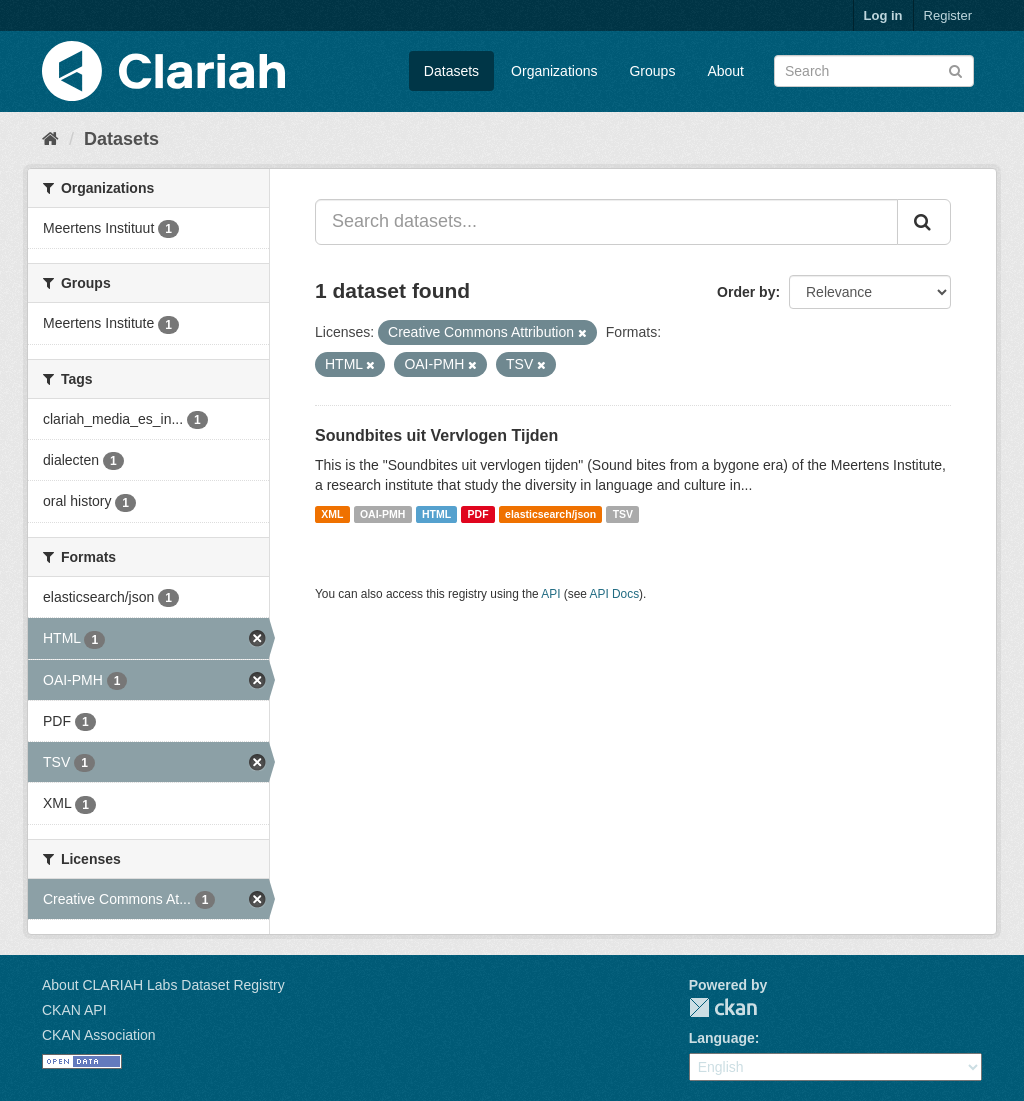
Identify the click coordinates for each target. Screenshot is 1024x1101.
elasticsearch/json (550, 514)
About (725, 71)
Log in (883, 15)
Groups (652, 71)
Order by (746, 292)
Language (722, 1038)
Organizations (554, 71)
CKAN (723, 1007)
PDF (478, 514)
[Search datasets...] (606, 222)
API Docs (615, 594)
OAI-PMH (383, 514)
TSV (623, 514)
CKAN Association (99, 1035)
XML (332, 514)
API (550, 594)
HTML (436, 514)
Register (948, 15)
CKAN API (74, 1010)
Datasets (451, 71)
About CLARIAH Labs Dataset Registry (163, 985)
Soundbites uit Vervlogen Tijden (436, 435)
